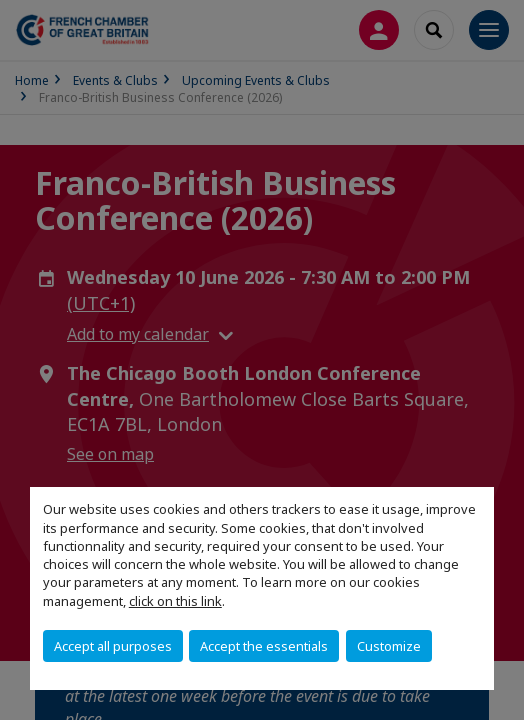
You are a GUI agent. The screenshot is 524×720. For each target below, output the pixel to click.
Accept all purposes (113, 646)
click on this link (175, 601)
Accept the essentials (264, 646)
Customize (389, 646)
